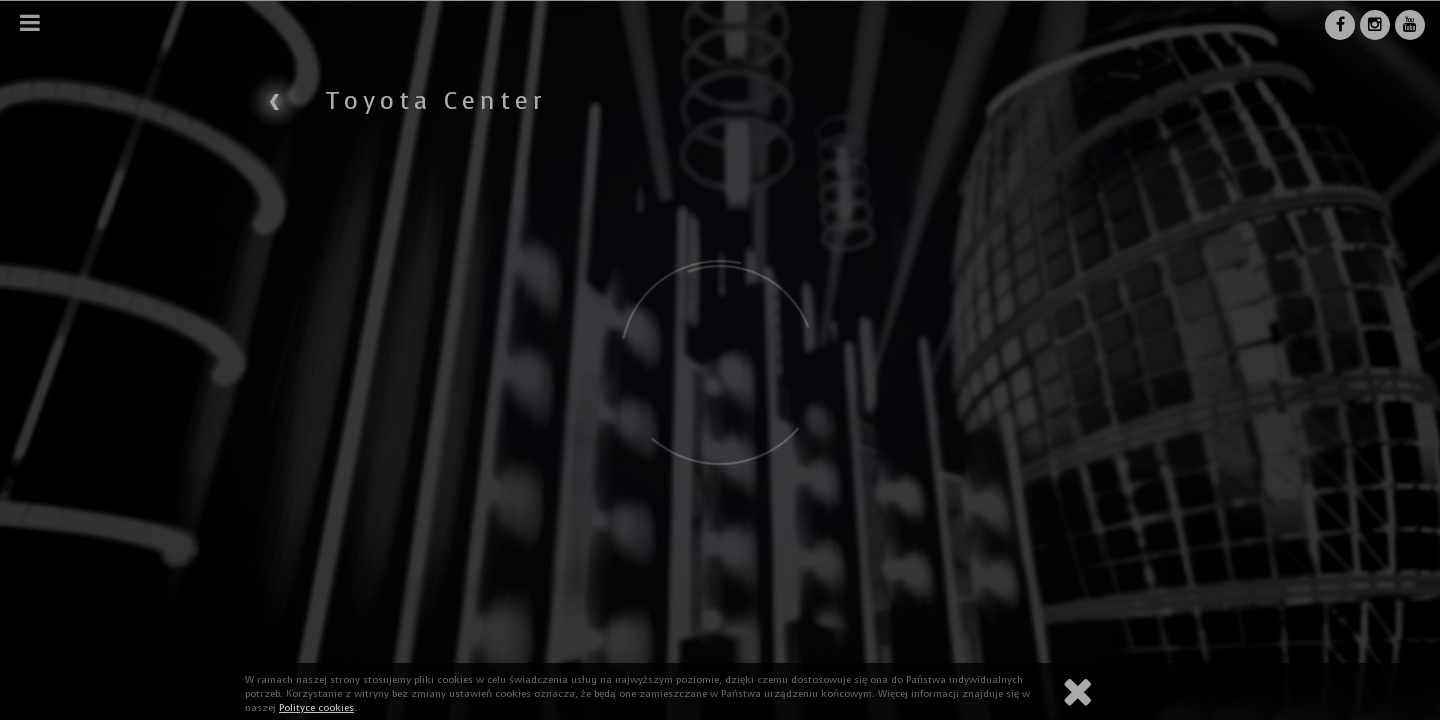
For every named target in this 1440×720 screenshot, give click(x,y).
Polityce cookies (316, 707)
